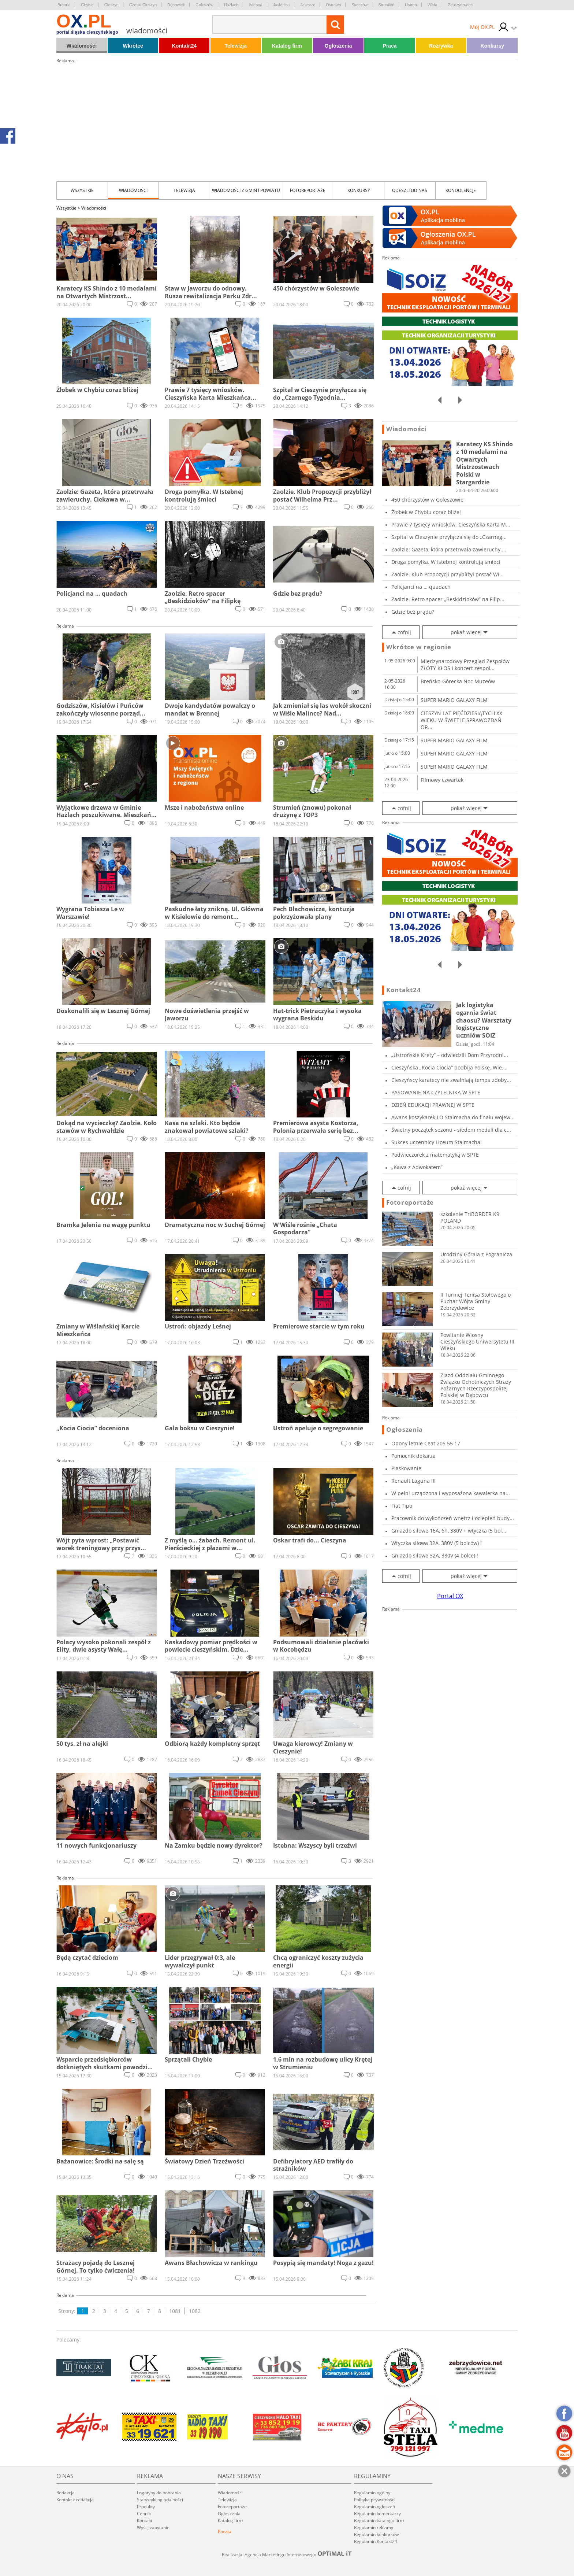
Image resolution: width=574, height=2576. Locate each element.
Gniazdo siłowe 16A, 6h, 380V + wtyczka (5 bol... (448, 1530)
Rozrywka (441, 46)
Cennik (144, 2513)
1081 (175, 2310)
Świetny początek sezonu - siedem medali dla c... (451, 1129)
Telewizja (235, 46)
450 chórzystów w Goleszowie (427, 499)
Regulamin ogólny (372, 2493)
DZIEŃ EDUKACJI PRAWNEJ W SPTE (432, 1104)
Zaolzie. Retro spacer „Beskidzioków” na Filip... (447, 599)
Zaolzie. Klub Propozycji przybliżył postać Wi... (447, 574)
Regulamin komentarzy (377, 2513)
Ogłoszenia (338, 46)
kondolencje (461, 190)
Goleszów (204, 5)
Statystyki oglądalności (160, 2499)
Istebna (255, 5)
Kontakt (144, 2520)
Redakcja (65, 2493)
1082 (195, 2310)
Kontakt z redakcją (75, 2499)
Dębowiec (176, 5)
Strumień (386, 5)
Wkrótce (133, 46)
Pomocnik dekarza (413, 1455)
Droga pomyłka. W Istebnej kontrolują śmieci (445, 561)
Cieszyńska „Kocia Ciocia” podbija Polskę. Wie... (448, 1067)
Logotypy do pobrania (159, 2493)
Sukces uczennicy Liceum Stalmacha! (436, 1142)
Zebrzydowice (460, 5)
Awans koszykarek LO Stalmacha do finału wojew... (453, 1117)
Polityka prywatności (374, 2499)
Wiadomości (82, 46)
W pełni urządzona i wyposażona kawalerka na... (450, 1493)
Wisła (432, 5)
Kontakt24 (184, 46)
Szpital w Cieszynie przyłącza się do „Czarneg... (449, 536)
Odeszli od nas (409, 190)
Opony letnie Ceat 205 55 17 (425, 1443)
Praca (389, 46)
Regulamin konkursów (376, 2534)
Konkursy (492, 46)
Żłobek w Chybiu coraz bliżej (426, 512)
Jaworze (307, 5)
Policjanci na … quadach (421, 586)
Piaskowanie (406, 1468)
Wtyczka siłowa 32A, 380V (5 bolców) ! (436, 1543)
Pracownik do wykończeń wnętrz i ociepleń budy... (452, 1518)
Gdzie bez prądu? (412, 611)
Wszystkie (82, 190)
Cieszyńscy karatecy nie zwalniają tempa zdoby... (451, 1079)
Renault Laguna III (413, 1480)
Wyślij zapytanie (153, 2527)
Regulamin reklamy (373, 2527)
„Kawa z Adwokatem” (417, 1167)
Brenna (63, 5)
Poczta (224, 2531)
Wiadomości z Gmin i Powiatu (246, 190)
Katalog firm (287, 46)
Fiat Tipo (401, 1505)
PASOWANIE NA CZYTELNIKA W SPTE (435, 1092)
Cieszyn (111, 5)
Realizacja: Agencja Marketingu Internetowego (287, 2554)
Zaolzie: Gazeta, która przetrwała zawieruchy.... (448, 549)
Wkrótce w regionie (418, 647)
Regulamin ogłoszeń (374, 2506)
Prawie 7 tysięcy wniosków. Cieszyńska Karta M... (450, 524)
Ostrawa (333, 5)
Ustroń (411, 5)
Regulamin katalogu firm (379, 2520)
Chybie (87, 5)
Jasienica (281, 5)
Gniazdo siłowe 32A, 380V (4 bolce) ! (434, 1555)
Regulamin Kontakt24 (375, 2541)
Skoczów (359, 5)
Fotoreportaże (307, 190)
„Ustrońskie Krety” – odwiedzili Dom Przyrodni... (449, 1055)
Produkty (146, 2506)
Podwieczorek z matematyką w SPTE (435, 1154)
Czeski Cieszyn (143, 5)
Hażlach (231, 5)
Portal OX (450, 1596)
